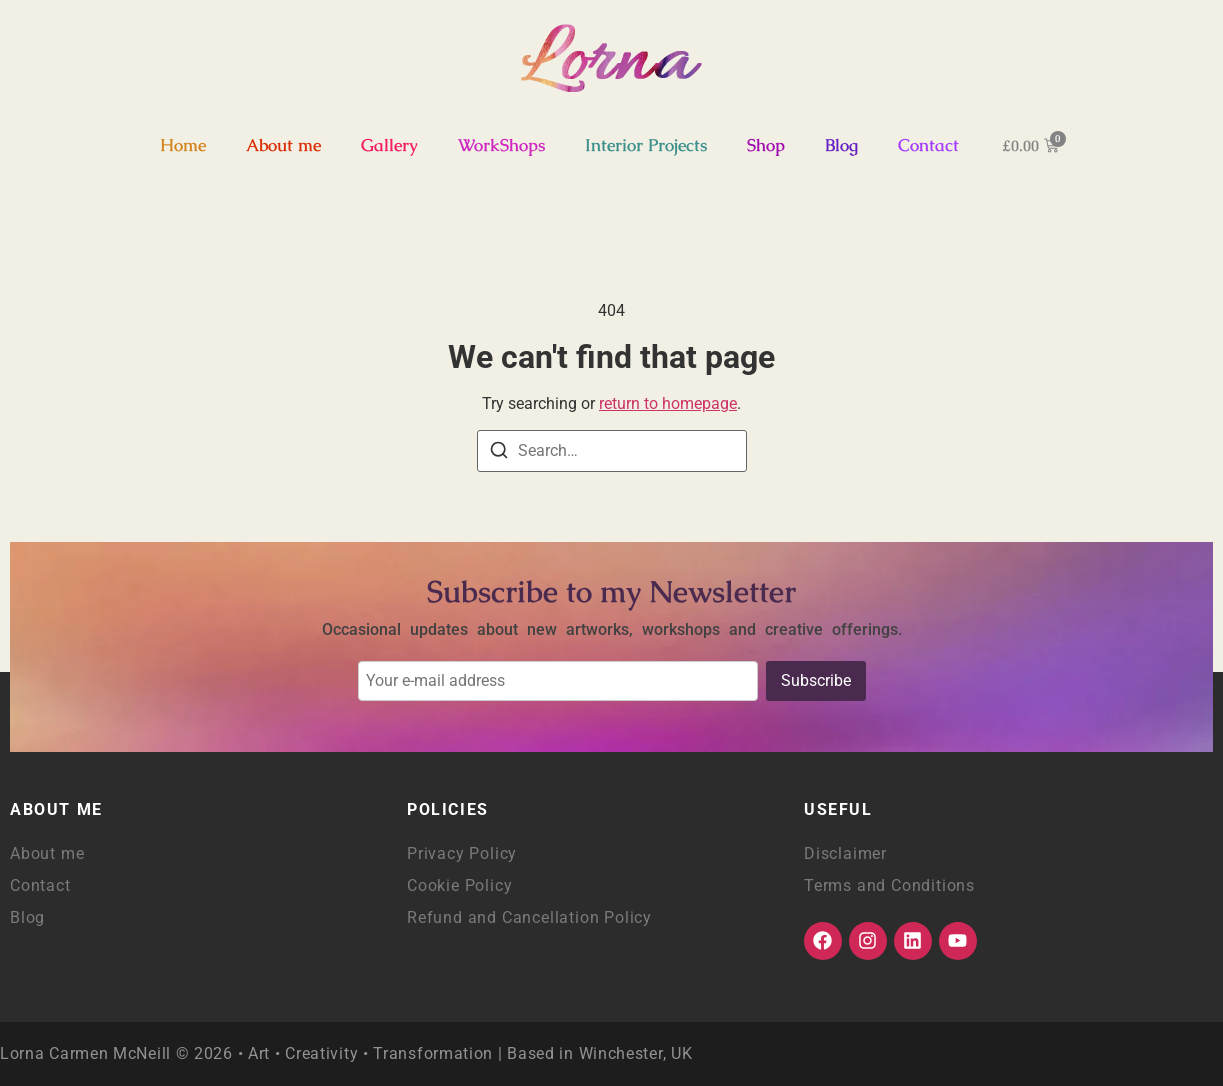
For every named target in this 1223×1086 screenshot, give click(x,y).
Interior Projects (646, 145)
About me (283, 145)
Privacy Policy (462, 853)
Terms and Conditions (889, 885)
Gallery (389, 145)
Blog (841, 145)
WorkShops (501, 145)
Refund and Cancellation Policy (529, 917)
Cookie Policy (459, 885)
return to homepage (668, 403)
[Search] (499, 453)
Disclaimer (845, 853)
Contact (928, 145)
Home (183, 145)
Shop (766, 145)
